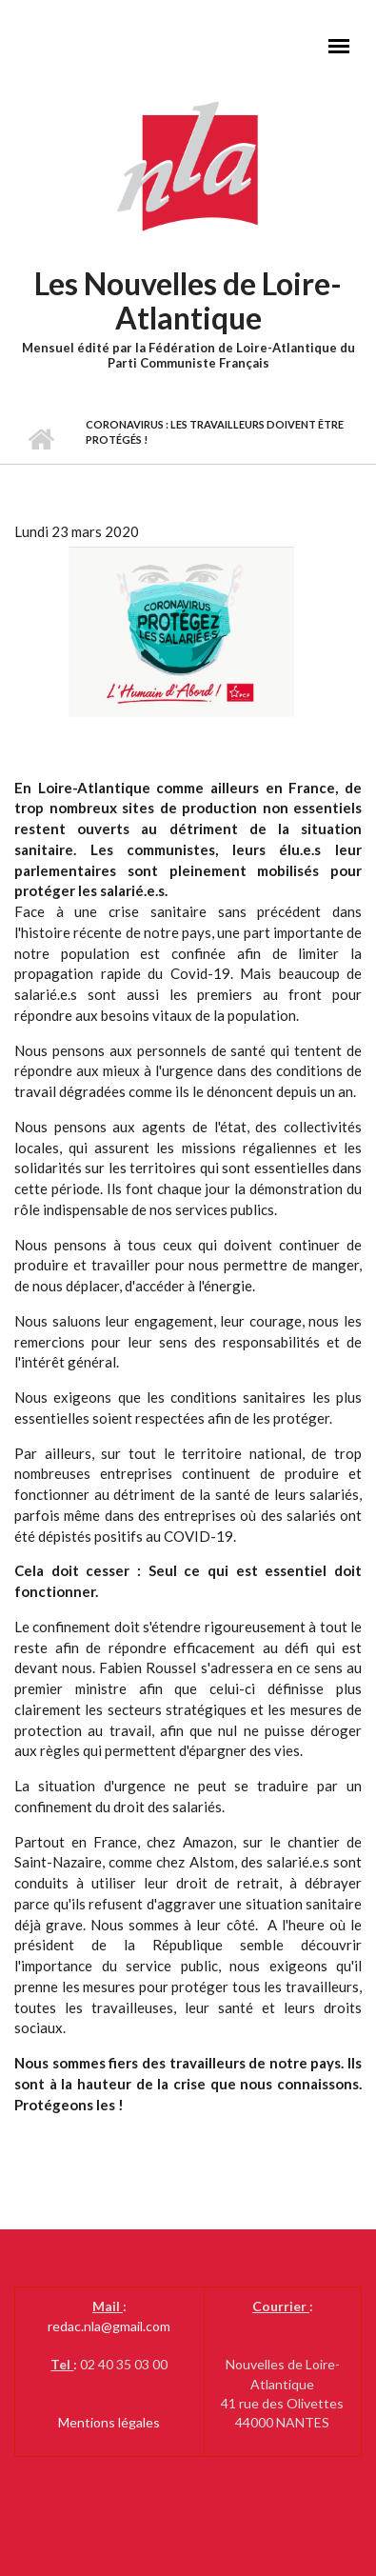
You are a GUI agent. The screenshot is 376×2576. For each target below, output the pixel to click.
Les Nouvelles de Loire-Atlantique (188, 300)
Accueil (40, 440)
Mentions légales (109, 2422)
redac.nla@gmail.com (109, 2326)
